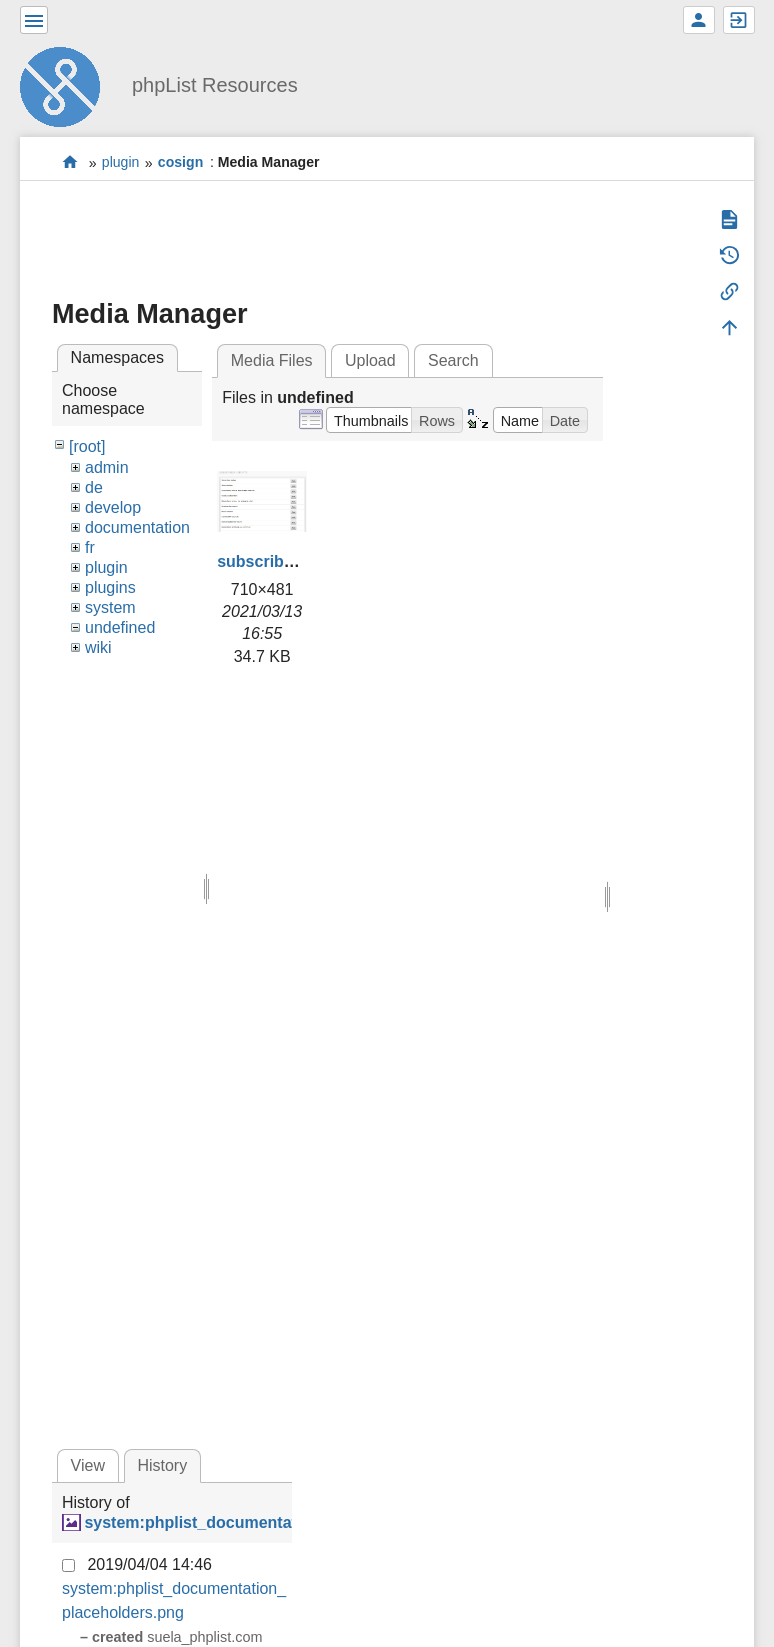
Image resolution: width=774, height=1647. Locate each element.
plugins (110, 587)
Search (453, 360)
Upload (370, 360)
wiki (98, 647)
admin (107, 467)
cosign (180, 163)
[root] (87, 446)
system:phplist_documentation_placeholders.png (273, 1522)
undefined (120, 627)
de (94, 487)
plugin (121, 163)
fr (90, 547)
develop (113, 507)
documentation (137, 527)
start (70, 162)
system (110, 607)
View (88, 1465)
